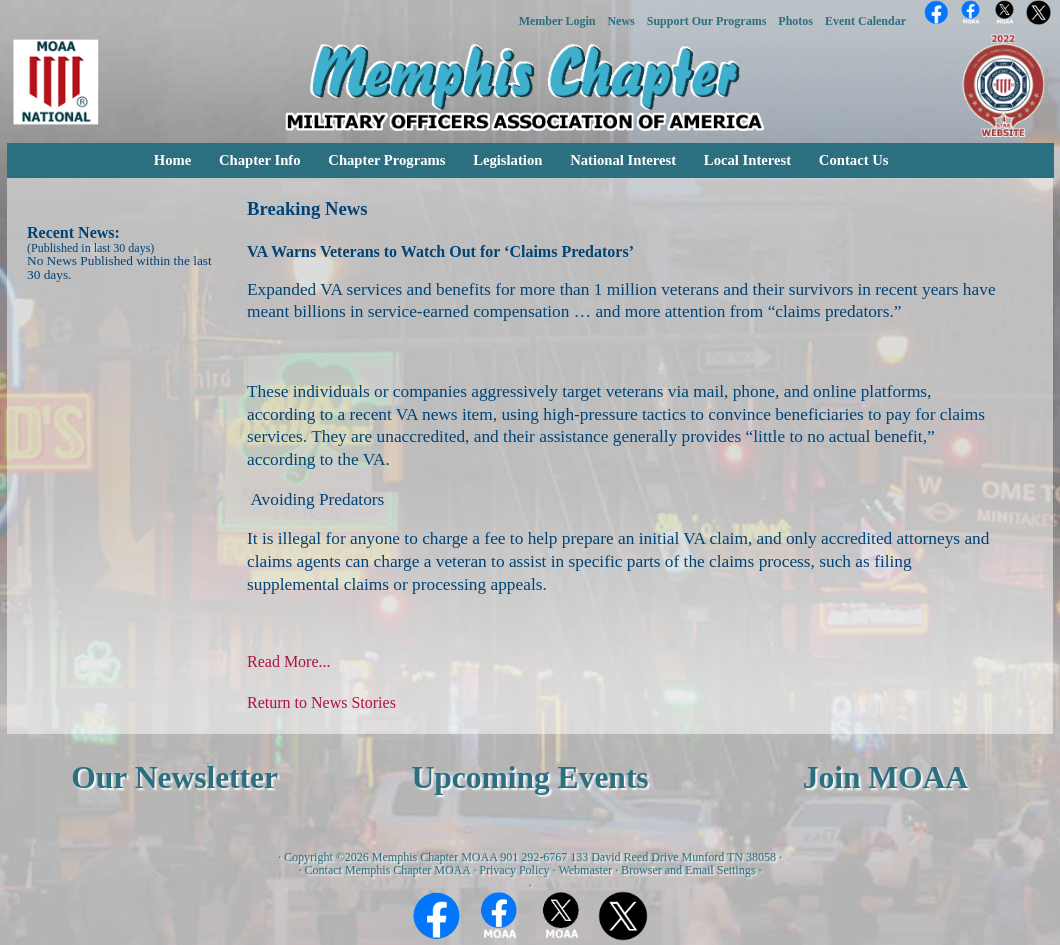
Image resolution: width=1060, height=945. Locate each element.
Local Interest (747, 160)
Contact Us (854, 160)
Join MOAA (885, 777)
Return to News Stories (321, 702)
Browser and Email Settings (688, 870)
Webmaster (585, 870)
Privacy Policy (514, 870)
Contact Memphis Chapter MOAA (388, 870)
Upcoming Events (529, 777)
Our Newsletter (174, 777)
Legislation (507, 160)
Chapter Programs (386, 160)
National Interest (623, 160)
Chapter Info (260, 160)
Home (172, 160)
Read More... (289, 661)
